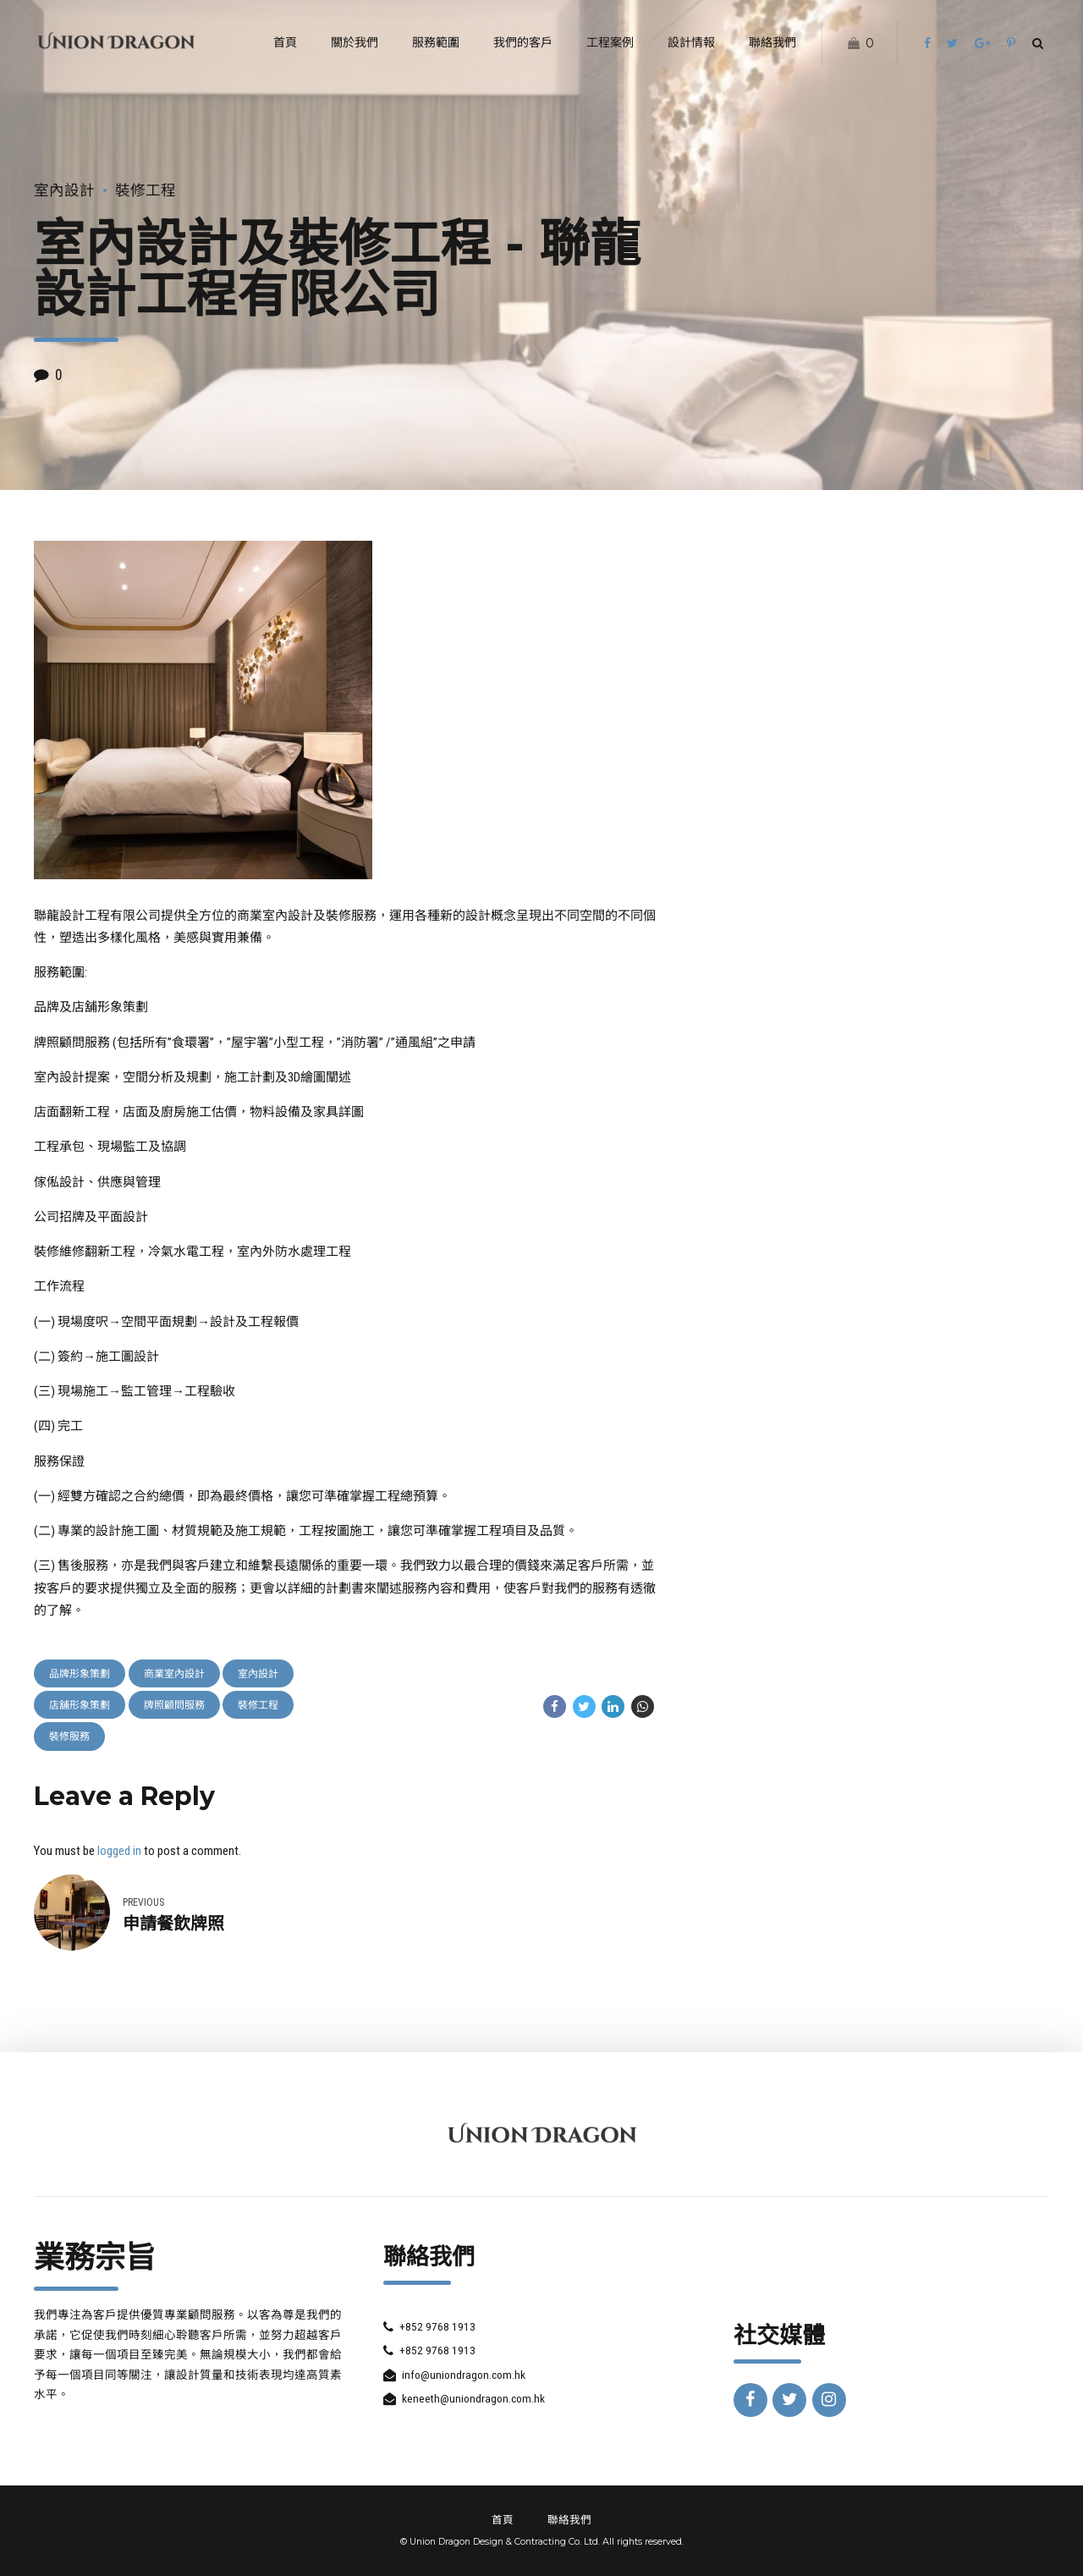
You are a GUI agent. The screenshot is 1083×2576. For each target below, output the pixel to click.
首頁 (285, 42)
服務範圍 (435, 42)
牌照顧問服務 (174, 1705)
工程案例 (610, 42)
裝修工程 (145, 190)
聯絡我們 (772, 42)
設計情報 (691, 42)
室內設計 (64, 190)
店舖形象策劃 (79, 1705)
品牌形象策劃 (79, 1674)
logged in (119, 1850)
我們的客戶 (522, 42)
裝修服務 (69, 1736)
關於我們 (354, 42)
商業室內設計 (174, 1674)
